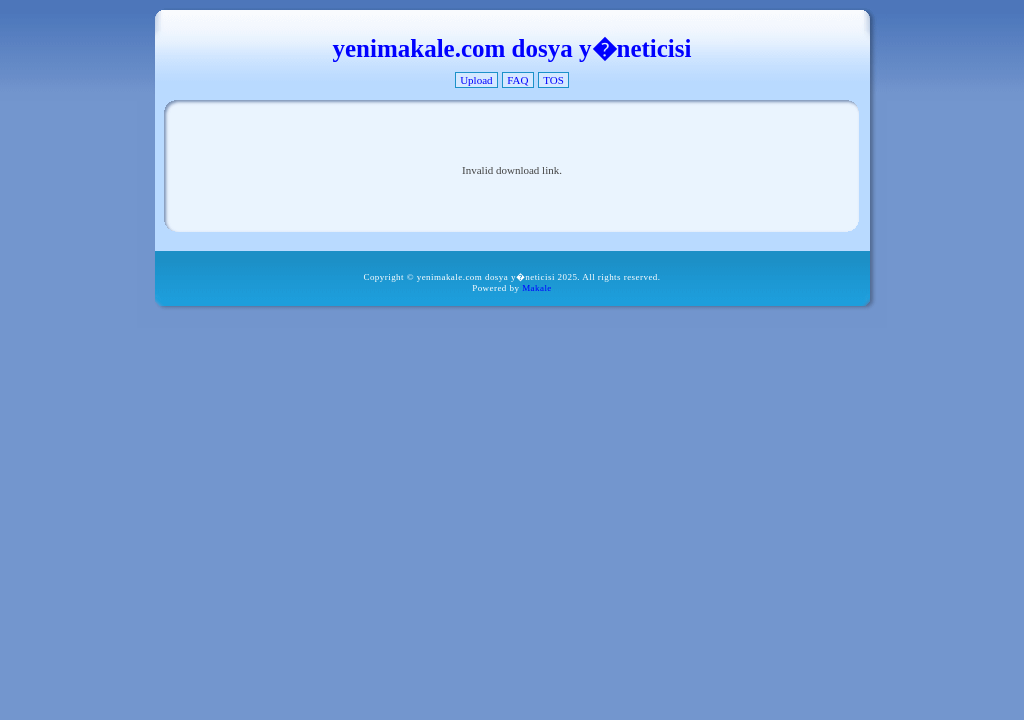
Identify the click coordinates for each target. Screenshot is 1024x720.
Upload (476, 80)
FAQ (517, 80)
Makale (537, 288)
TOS (553, 80)
